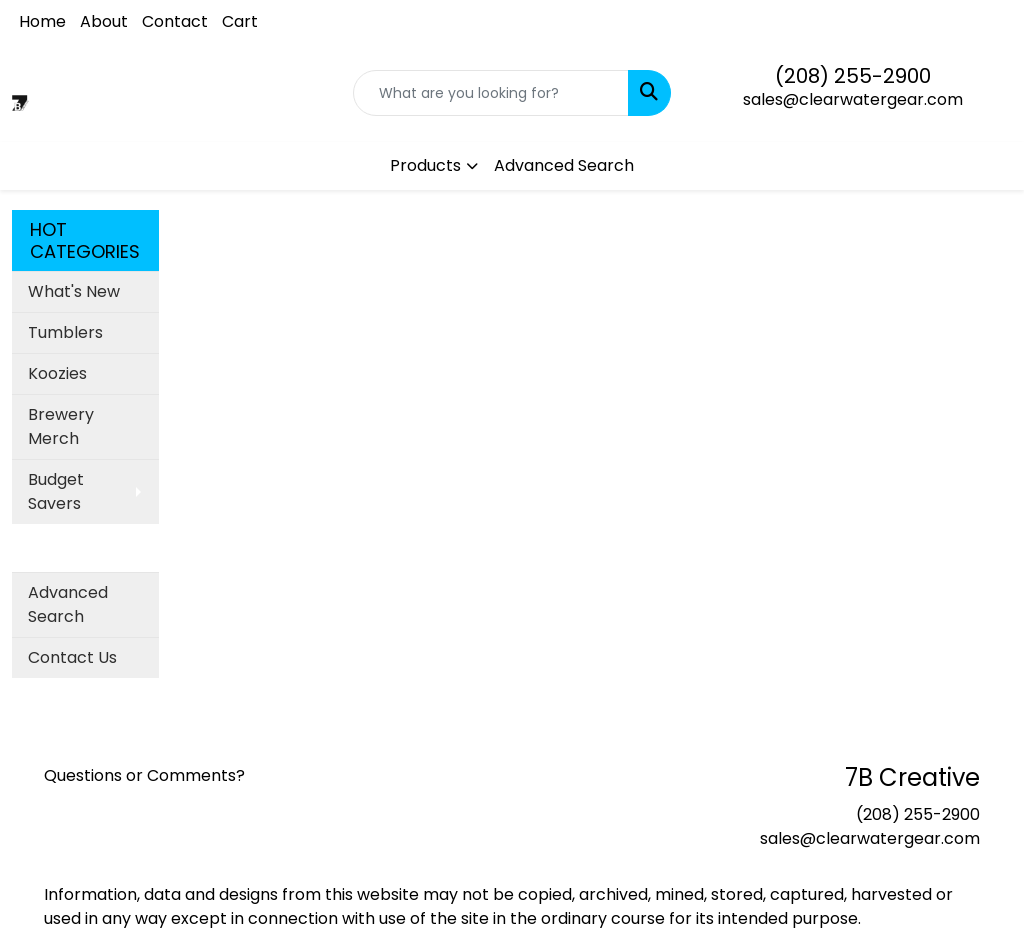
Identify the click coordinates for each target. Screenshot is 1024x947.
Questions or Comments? (144, 775)
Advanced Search (564, 165)
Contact (175, 21)
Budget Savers (56, 491)
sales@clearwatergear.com (853, 99)
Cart (240, 21)
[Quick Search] (490, 93)
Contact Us (72, 657)
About (104, 21)
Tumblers (65, 332)
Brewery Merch (61, 426)
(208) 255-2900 (853, 76)
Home (42, 21)
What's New (74, 291)
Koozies (57, 373)
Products (425, 165)
